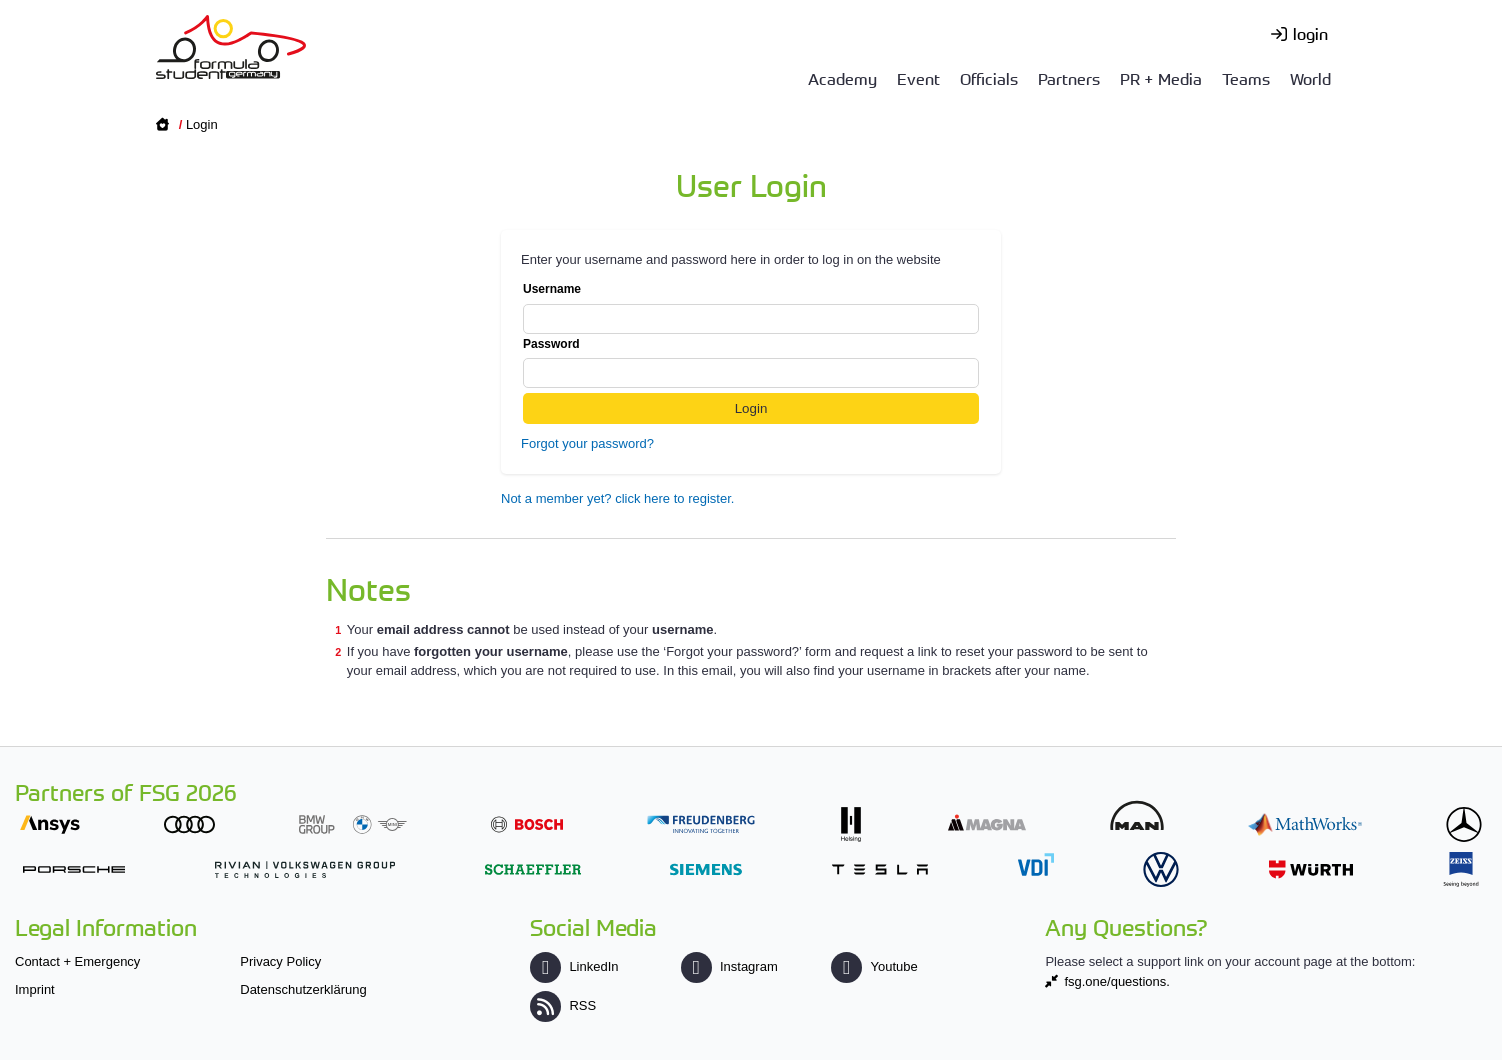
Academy (842, 78)
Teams (1246, 78)
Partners (1069, 78)
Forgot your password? (587, 443)
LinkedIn (574, 966)
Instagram (729, 966)
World (1310, 78)
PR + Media (1161, 78)
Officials (989, 78)
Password (751, 363)
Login (202, 124)
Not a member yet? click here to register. (617, 498)
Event (918, 78)
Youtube (874, 966)
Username (751, 308)
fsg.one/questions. (1117, 981)
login (1310, 33)
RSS (563, 1005)
